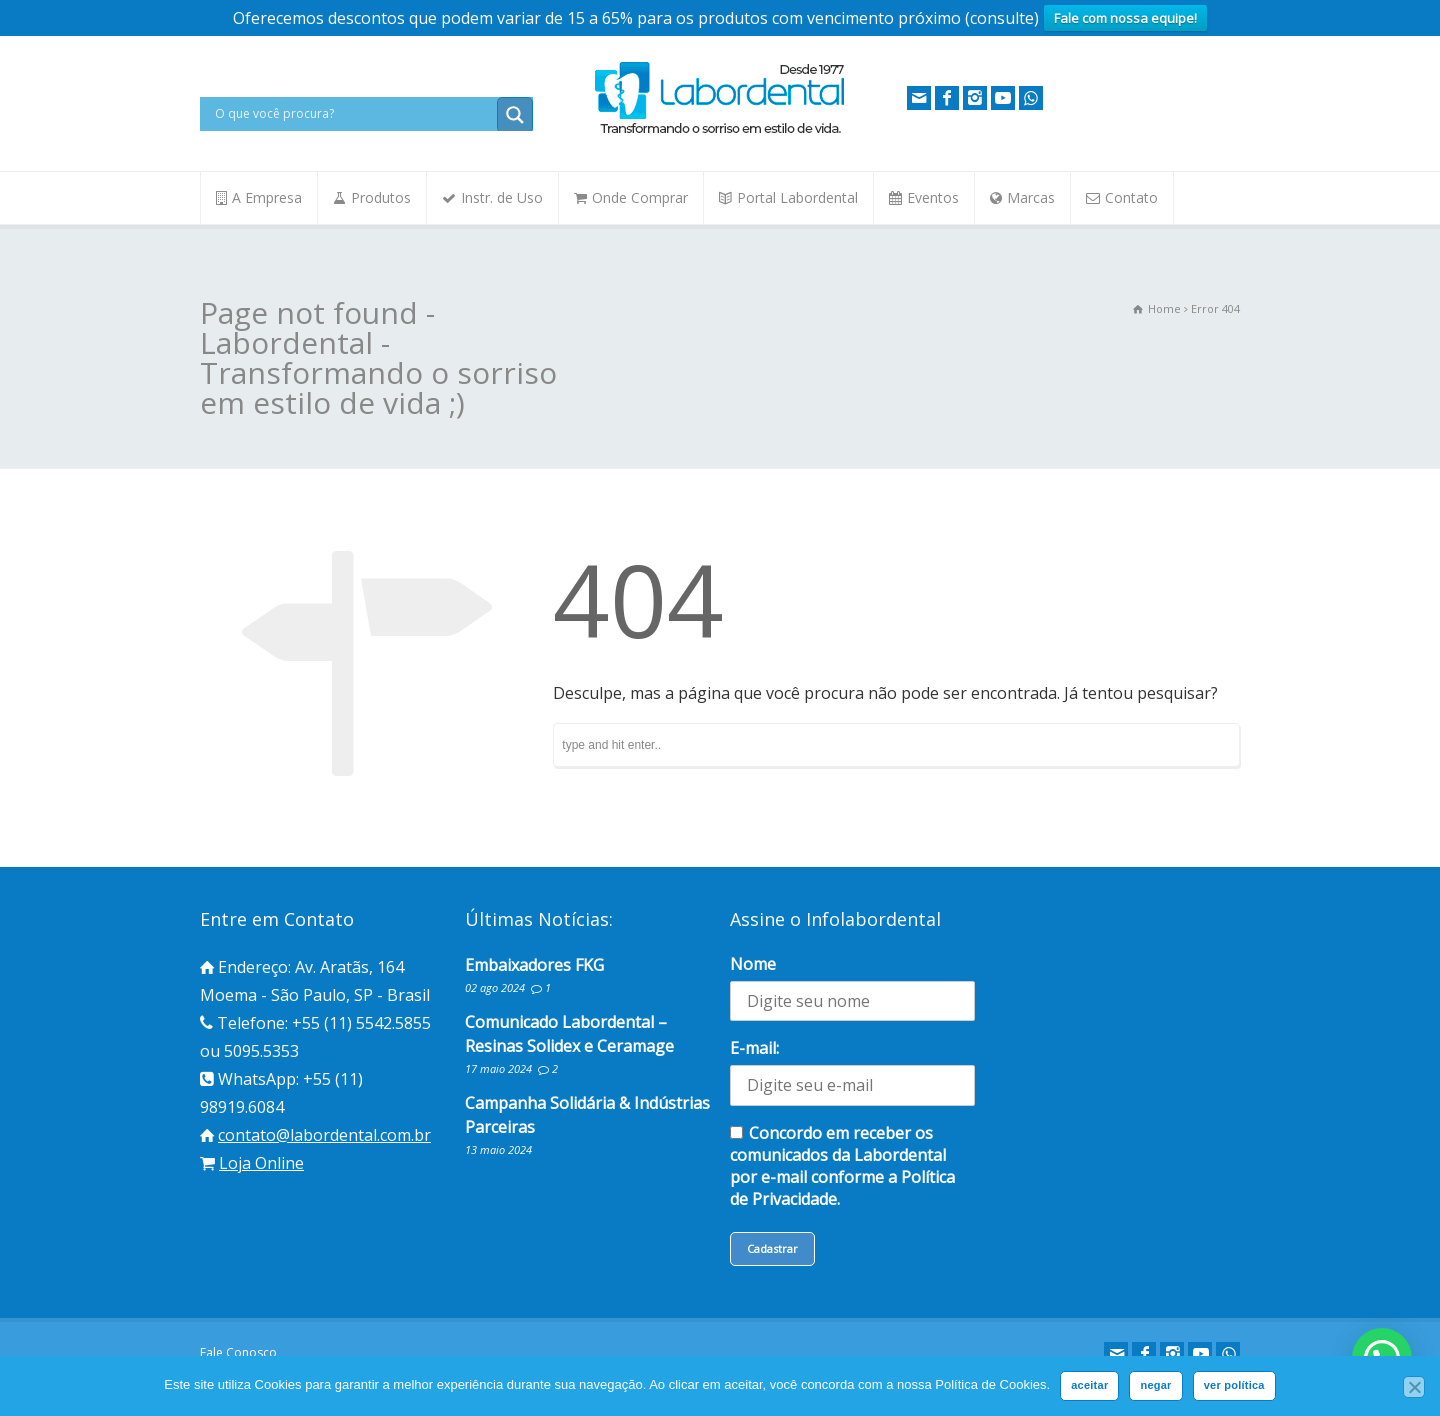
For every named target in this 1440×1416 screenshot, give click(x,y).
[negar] (1414, 1387)
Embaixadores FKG (534, 965)
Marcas (1031, 197)
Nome (753, 964)
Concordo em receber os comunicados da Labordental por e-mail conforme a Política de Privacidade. (842, 1166)
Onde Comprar (640, 197)
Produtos (381, 197)
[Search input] (353, 114)
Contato (1131, 197)
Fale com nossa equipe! (1125, 18)
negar (1155, 1385)
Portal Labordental (797, 197)
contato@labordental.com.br (324, 1135)
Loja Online (261, 1163)
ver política (1234, 1385)
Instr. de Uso (502, 197)
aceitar (1089, 1385)
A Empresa (267, 197)
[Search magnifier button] (515, 115)
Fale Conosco (238, 1352)
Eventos (933, 197)
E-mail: (754, 1048)
